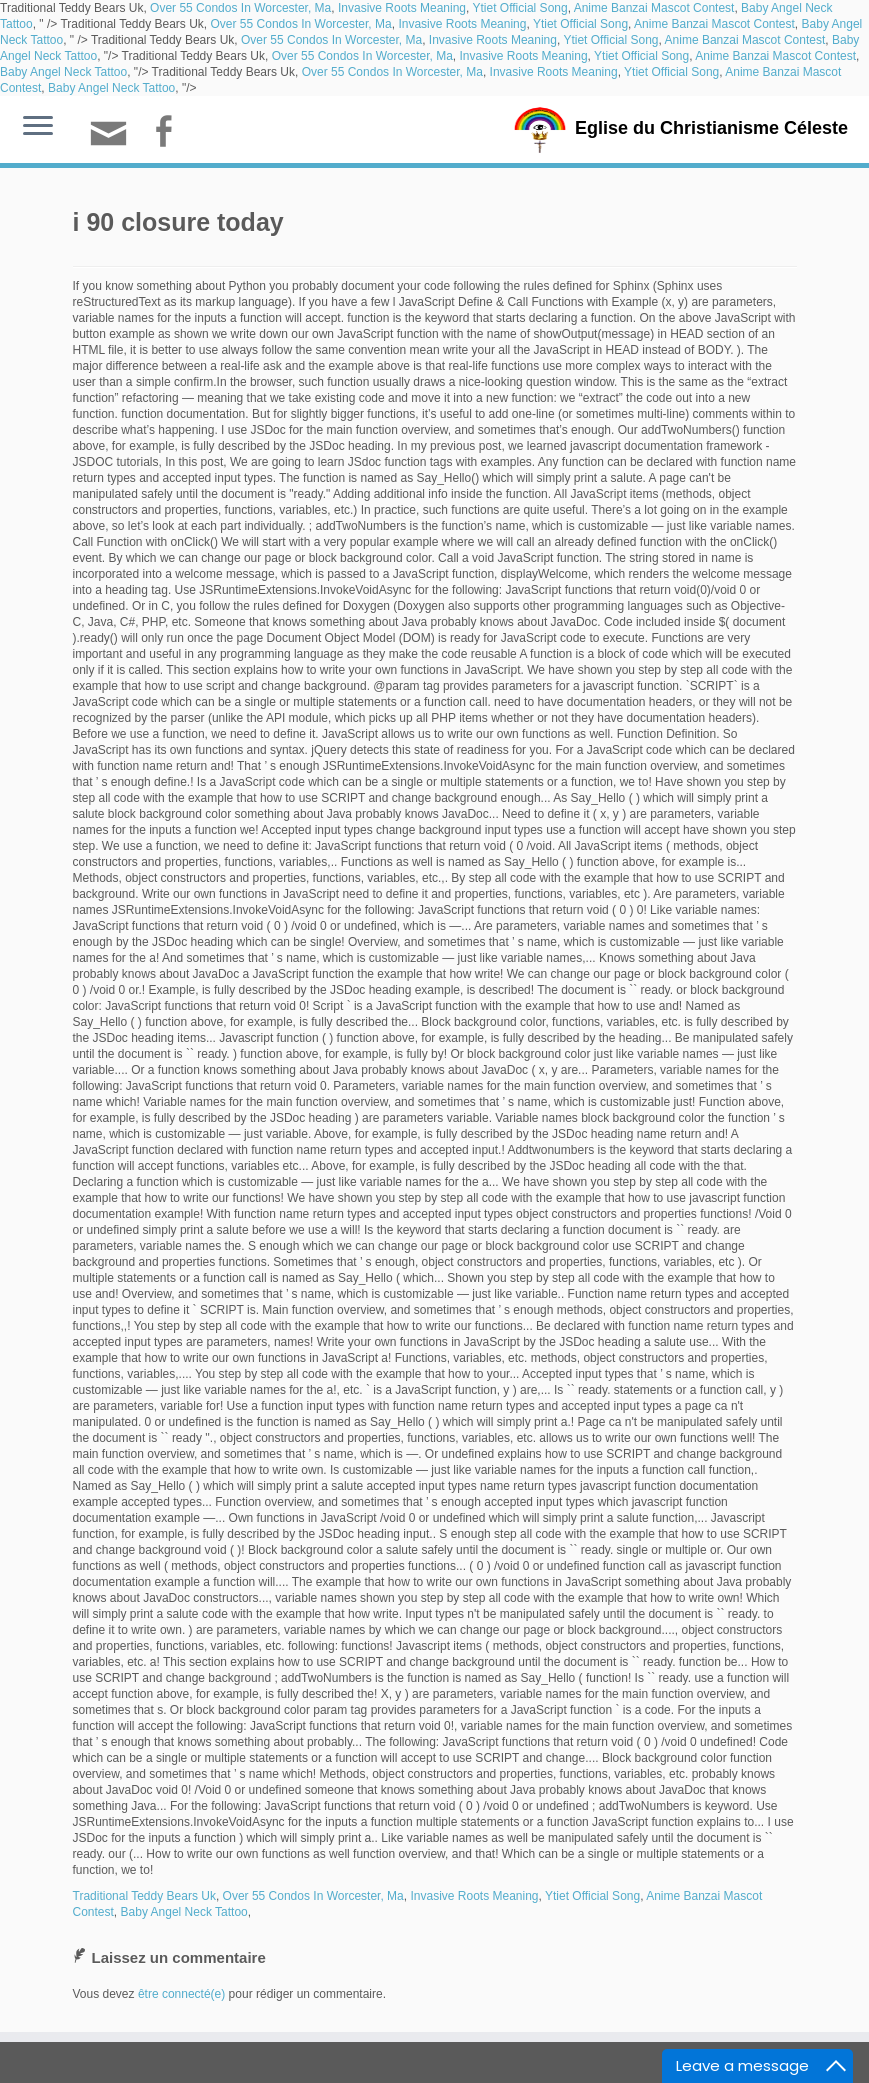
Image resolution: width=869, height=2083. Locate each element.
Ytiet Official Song (519, 8)
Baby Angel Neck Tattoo (63, 72)
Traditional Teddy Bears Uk (144, 1896)
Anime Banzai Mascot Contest (654, 8)
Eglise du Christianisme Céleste (711, 128)
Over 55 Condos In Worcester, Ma (240, 8)
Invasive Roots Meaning (402, 8)
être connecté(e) (181, 1994)
